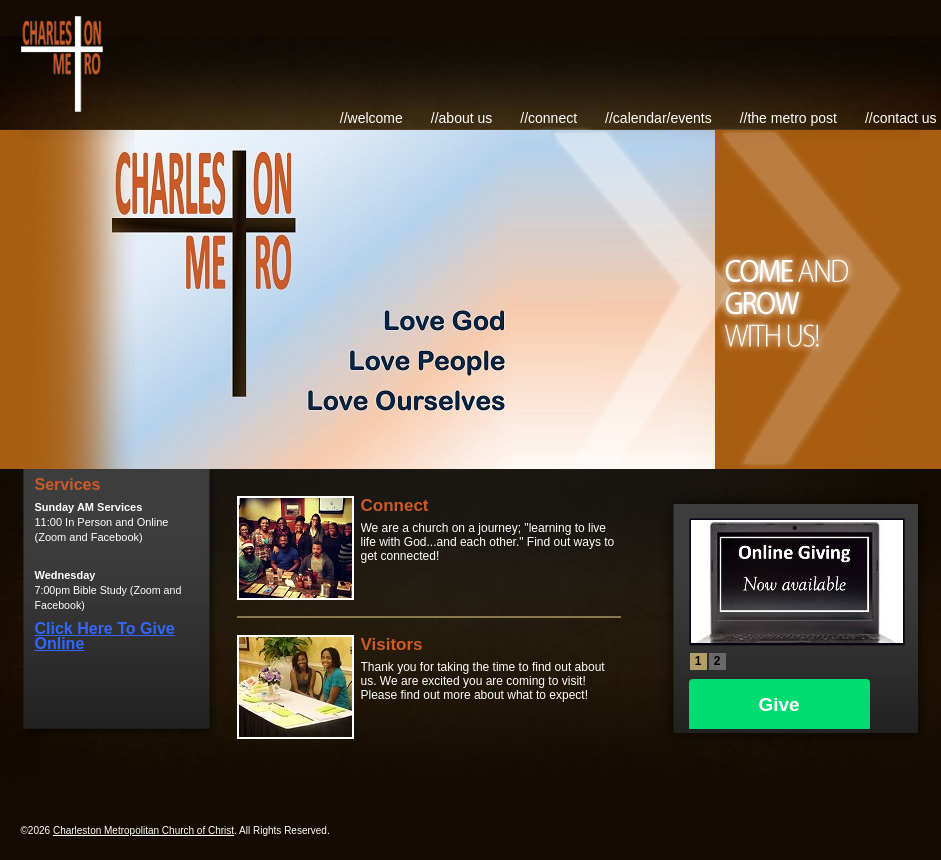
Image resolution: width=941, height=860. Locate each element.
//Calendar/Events (658, 118)
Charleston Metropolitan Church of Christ (143, 830)
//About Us (462, 118)
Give (779, 704)
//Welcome (371, 118)
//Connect (548, 118)
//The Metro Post (788, 118)
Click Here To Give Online (105, 636)
